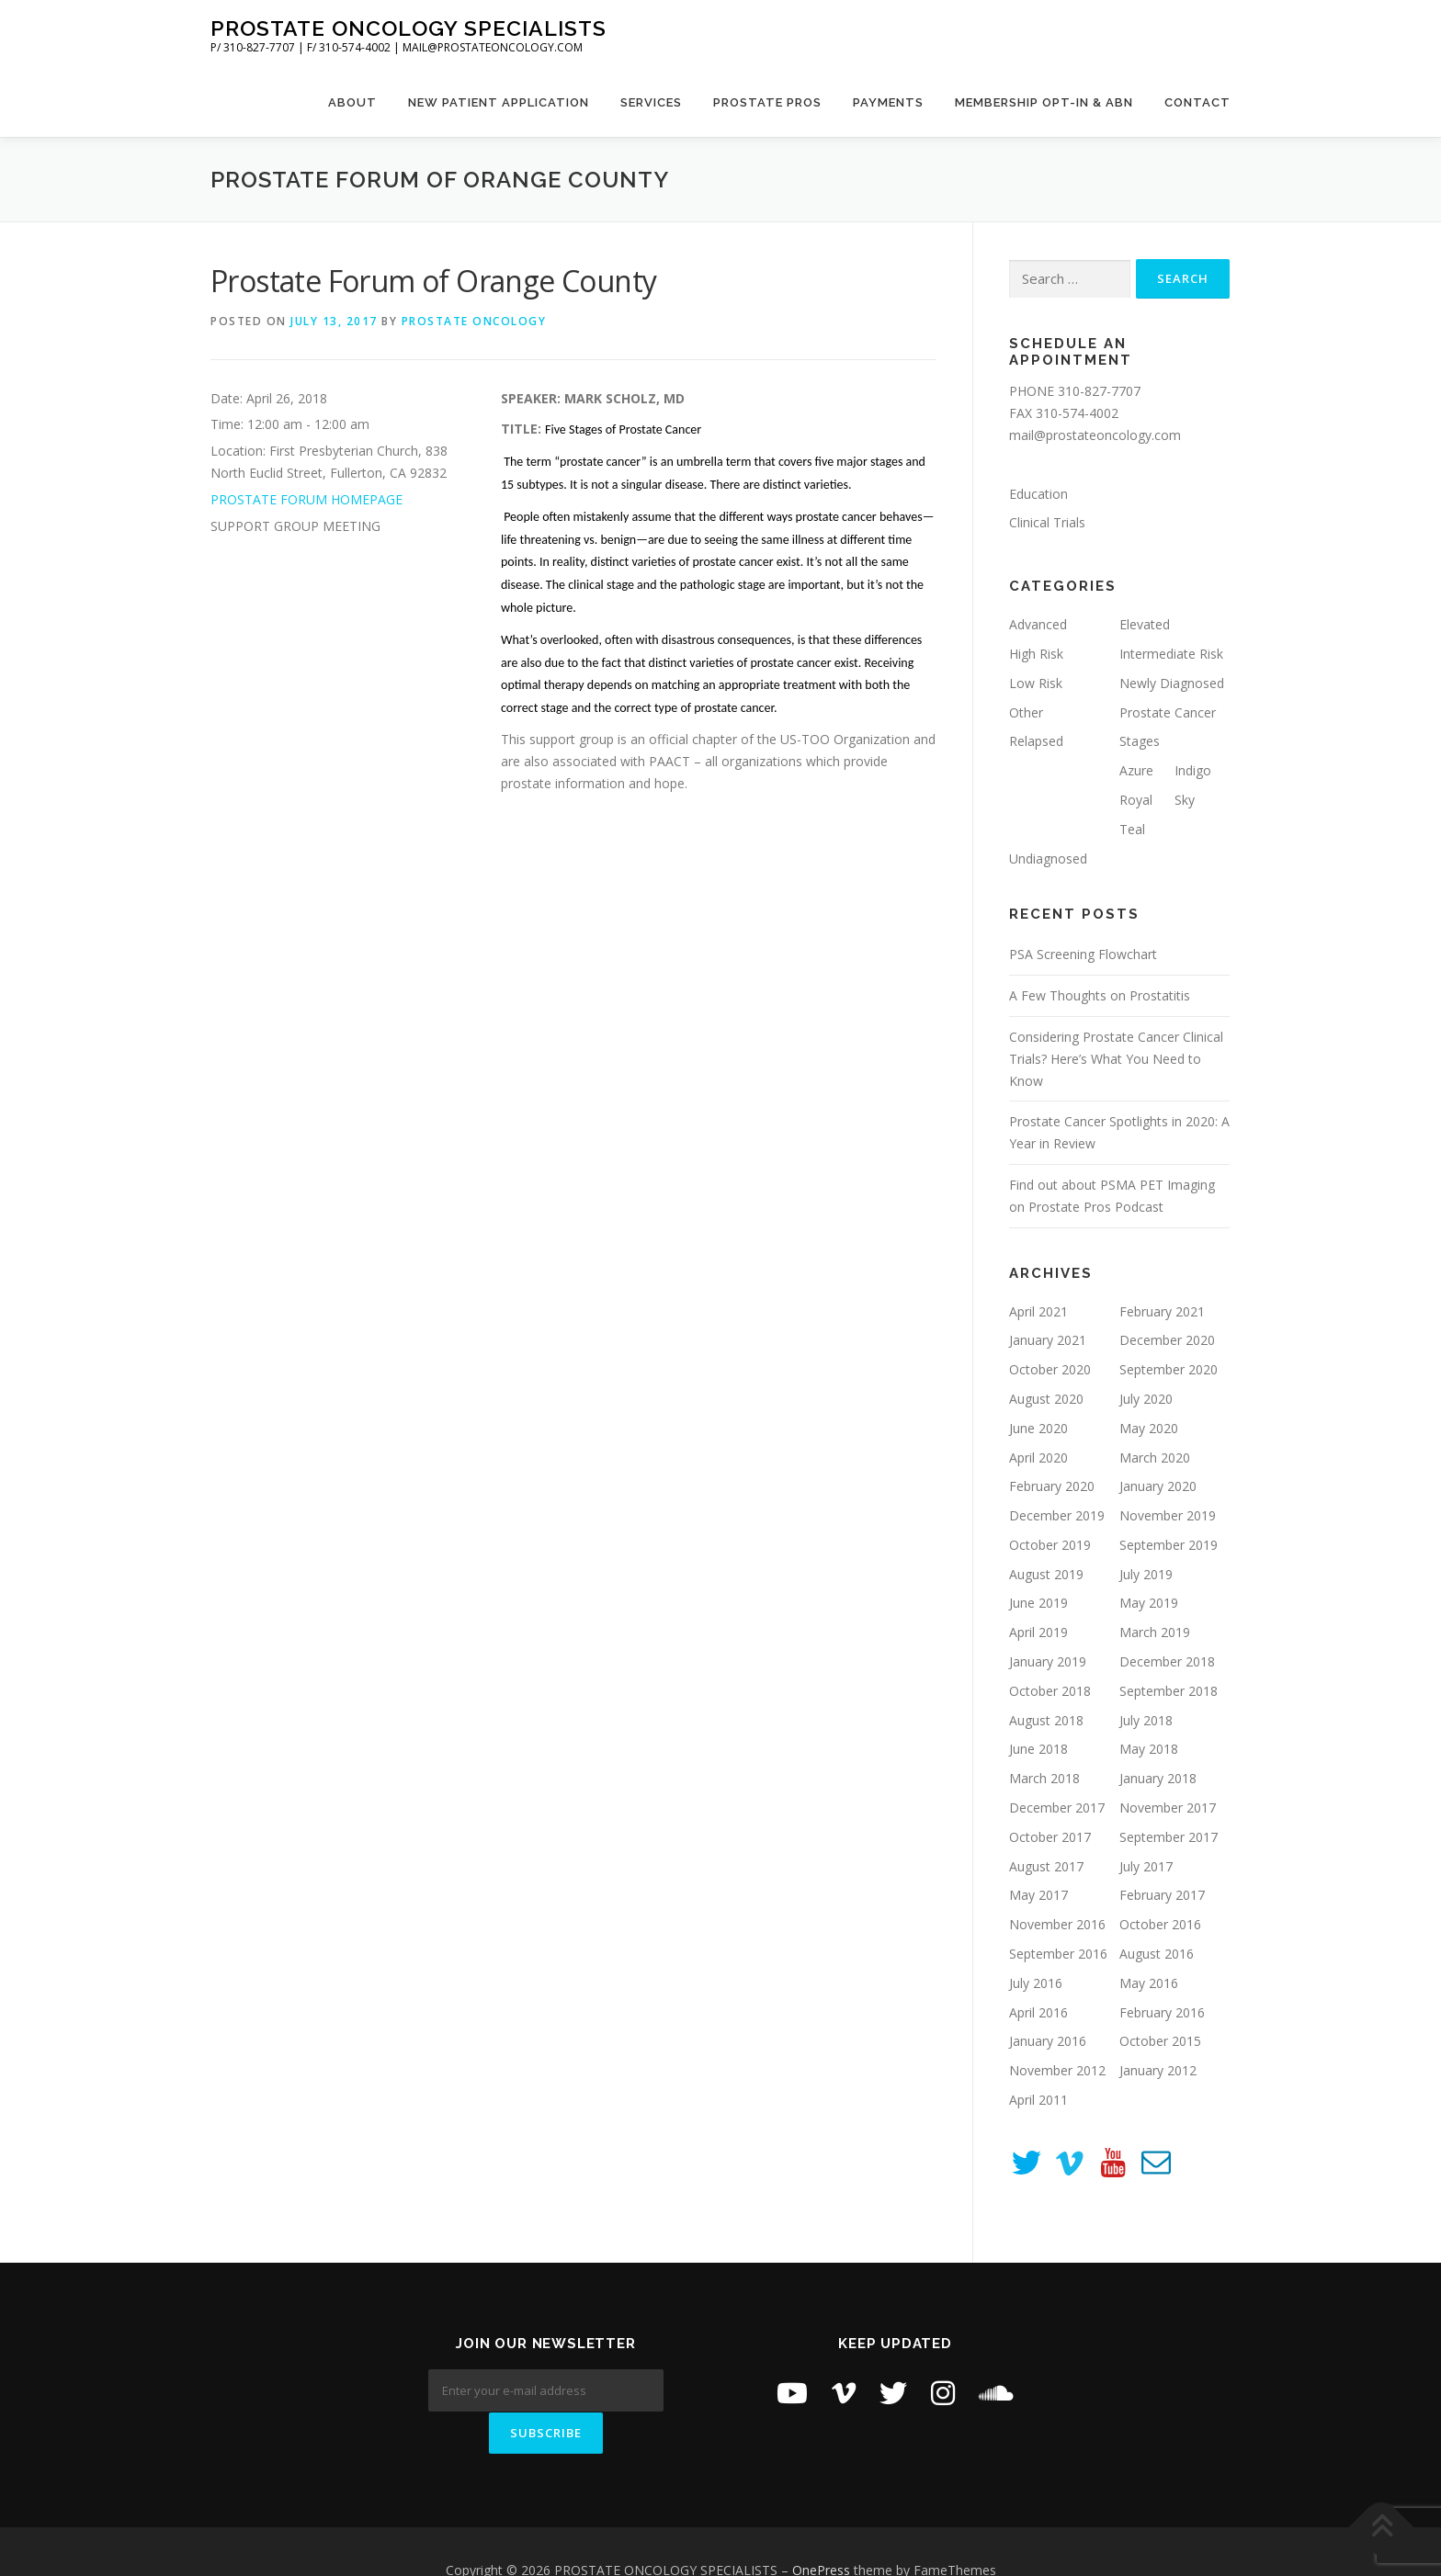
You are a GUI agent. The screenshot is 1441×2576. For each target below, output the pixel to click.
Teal (1132, 829)
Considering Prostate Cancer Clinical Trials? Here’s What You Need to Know (1116, 1059)
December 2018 (1167, 1661)
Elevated (1144, 624)
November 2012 (1057, 2070)
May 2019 (1148, 1602)
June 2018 (1038, 1748)
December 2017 (1057, 1807)
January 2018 (1158, 1778)
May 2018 (1148, 1748)
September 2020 (1168, 1369)
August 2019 (1046, 1574)
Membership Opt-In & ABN (1044, 102)
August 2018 (1046, 1720)
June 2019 (1038, 1602)
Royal (1135, 799)
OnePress (821, 2532)
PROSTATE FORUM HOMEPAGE (306, 499)
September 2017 (1168, 1837)
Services (651, 102)
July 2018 (1146, 1720)
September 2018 (1168, 1691)
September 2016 (1058, 1953)
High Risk (1036, 653)
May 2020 (1148, 1428)
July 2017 (1146, 1866)
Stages (1139, 741)
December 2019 (1057, 1515)
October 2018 (1050, 1691)
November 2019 (1167, 1515)
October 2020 (1050, 1369)
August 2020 (1046, 1398)
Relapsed (1036, 741)
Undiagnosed (1048, 858)
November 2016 (1057, 1924)
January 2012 (1158, 2070)
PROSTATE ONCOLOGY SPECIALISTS (408, 28)
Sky (1184, 799)
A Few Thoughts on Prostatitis (1099, 995)
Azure (1136, 770)
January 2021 (1047, 1340)
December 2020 (1167, 1340)
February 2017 (1162, 1895)
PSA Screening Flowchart (1083, 954)
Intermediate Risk (1171, 653)
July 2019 (1146, 1574)
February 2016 (1162, 2012)
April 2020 (1038, 1457)
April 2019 (1038, 1632)
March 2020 (1154, 1457)
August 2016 (1156, 1953)
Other (1026, 712)
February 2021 (1162, 1311)
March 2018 (1044, 1778)
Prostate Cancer (1167, 712)
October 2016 (1160, 1924)
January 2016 (1047, 2041)
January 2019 (1047, 1661)
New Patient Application (498, 102)
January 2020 (1158, 1486)
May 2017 (1038, 1895)
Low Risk (1035, 683)
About (352, 102)
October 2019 (1050, 1545)
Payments (888, 102)
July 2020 (1146, 1398)
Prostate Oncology (474, 321)
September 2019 (1168, 1545)
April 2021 (1038, 1311)
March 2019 (1154, 1632)
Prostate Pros (767, 102)
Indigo (1192, 770)
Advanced (1038, 624)
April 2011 (1038, 2099)
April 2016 (1038, 2012)
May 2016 (1148, 1983)
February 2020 (1052, 1486)
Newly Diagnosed (1171, 683)
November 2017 (1167, 1807)
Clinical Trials (1047, 522)
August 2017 (1046, 1866)
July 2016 (1035, 1983)
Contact (1197, 102)
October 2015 (1160, 2041)
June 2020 (1038, 1428)
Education (1038, 494)
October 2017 (1050, 1837)
